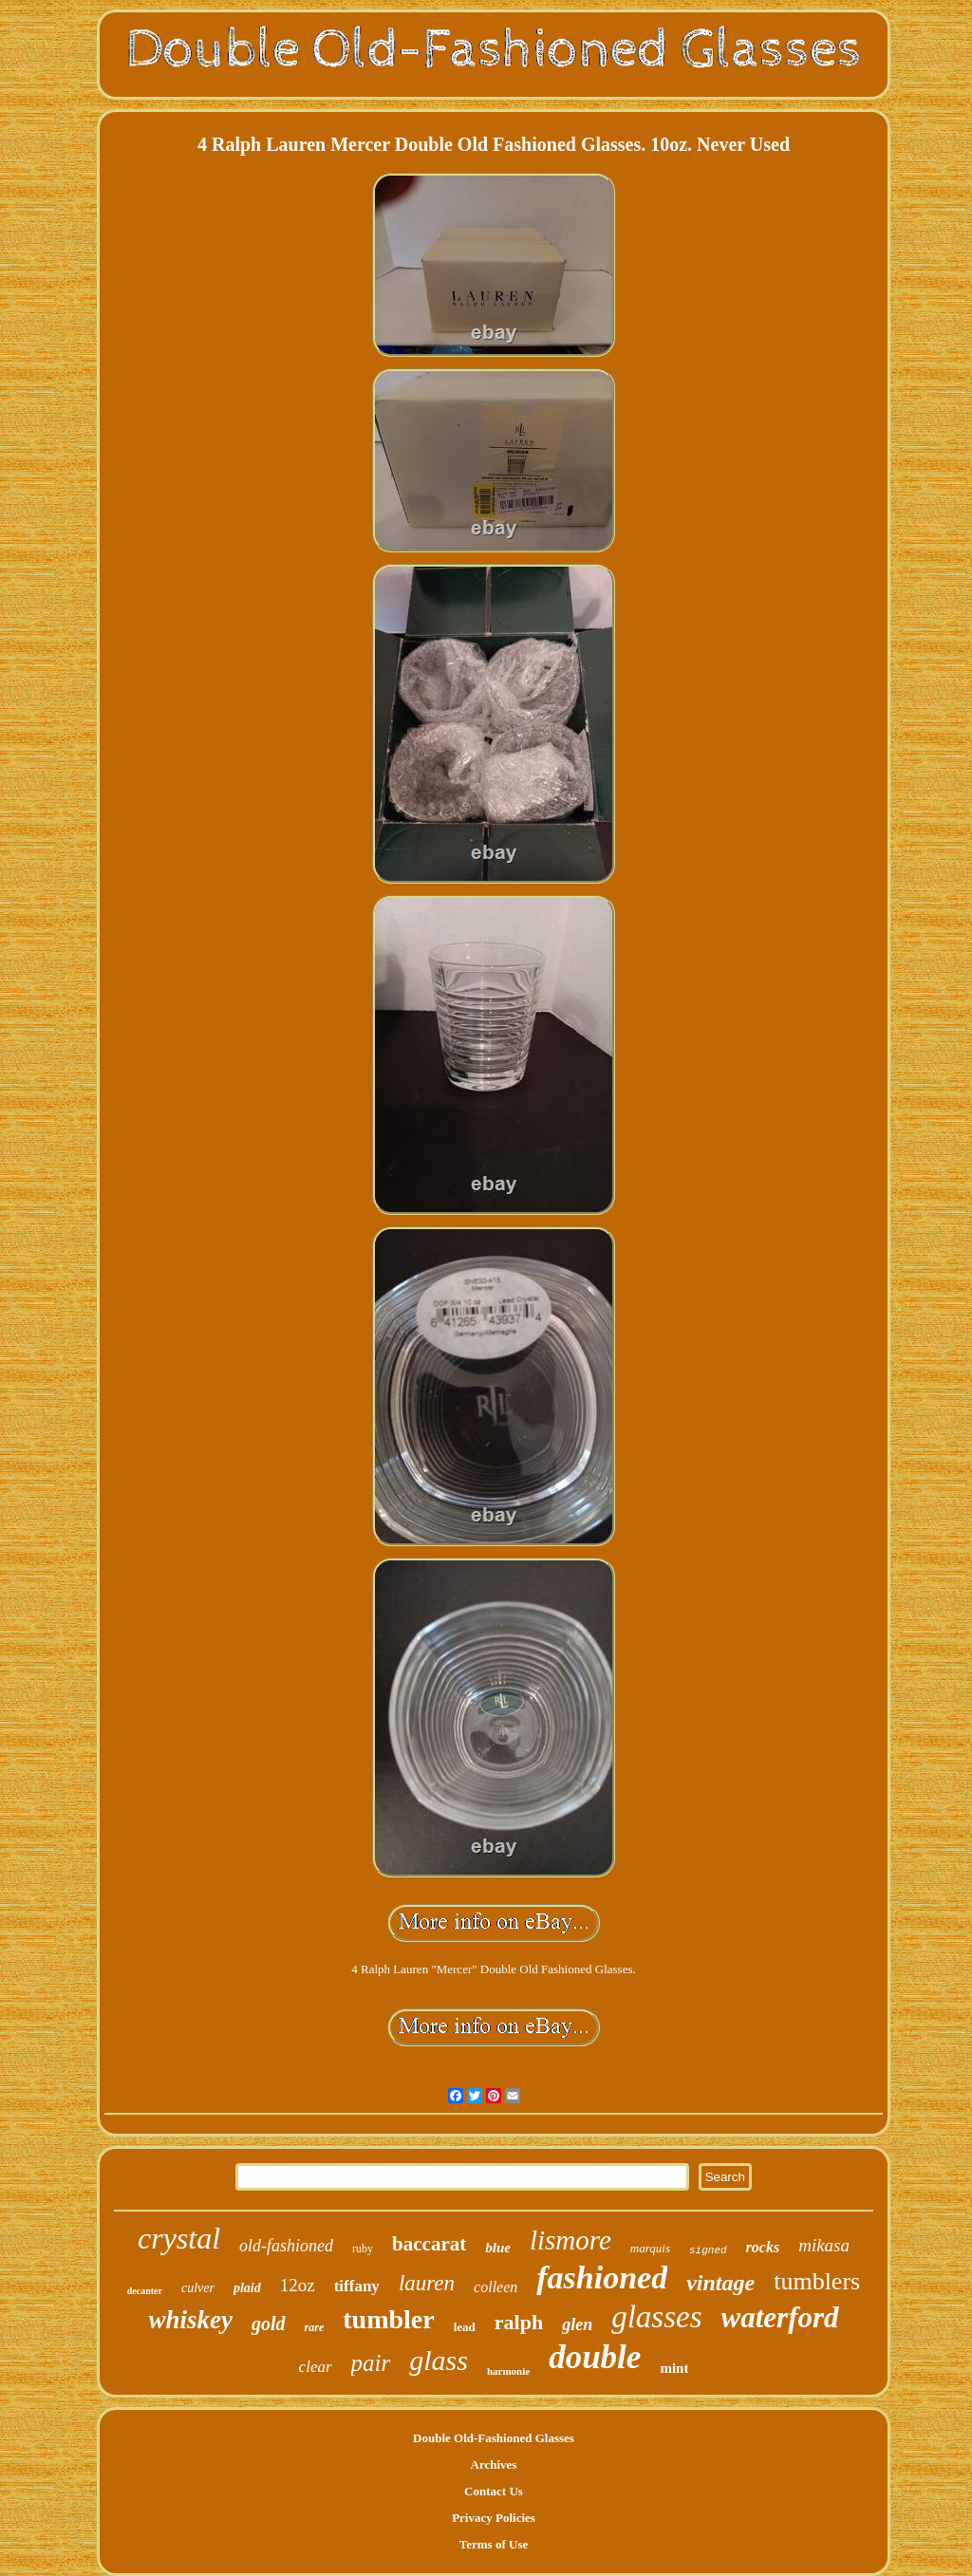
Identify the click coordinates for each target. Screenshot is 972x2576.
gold (269, 2323)
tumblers (817, 2281)
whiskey (190, 2319)
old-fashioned (286, 2245)
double (595, 2357)
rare (315, 2327)
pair (371, 2363)
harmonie (508, 2371)
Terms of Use (493, 2544)
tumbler (388, 2319)
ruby (362, 2248)
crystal (179, 2238)
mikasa (824, 2245)
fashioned (601, 2277)
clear (315, 2367)
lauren (427, 2283)
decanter (144, 2291)
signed (708, 2250)
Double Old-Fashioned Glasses (493, 2438)
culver (198, 2288)
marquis (650, 2248)
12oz (297, 2285)
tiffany (357, 2286)
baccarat (429, 2243)
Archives (494, 2464)
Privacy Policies (493, 2518)
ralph (519, 2322)
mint (674, 2368)
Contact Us (493, 2491)
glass (438, 2360)
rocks (763, 2247)
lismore (570, 2240)
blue (498, 2247)
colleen (495, 2287)
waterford (780, 2317)
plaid (247, 2288)
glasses (656, 2317)
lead (465, 2327)
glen (577, 2324)
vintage (720, 2282)
